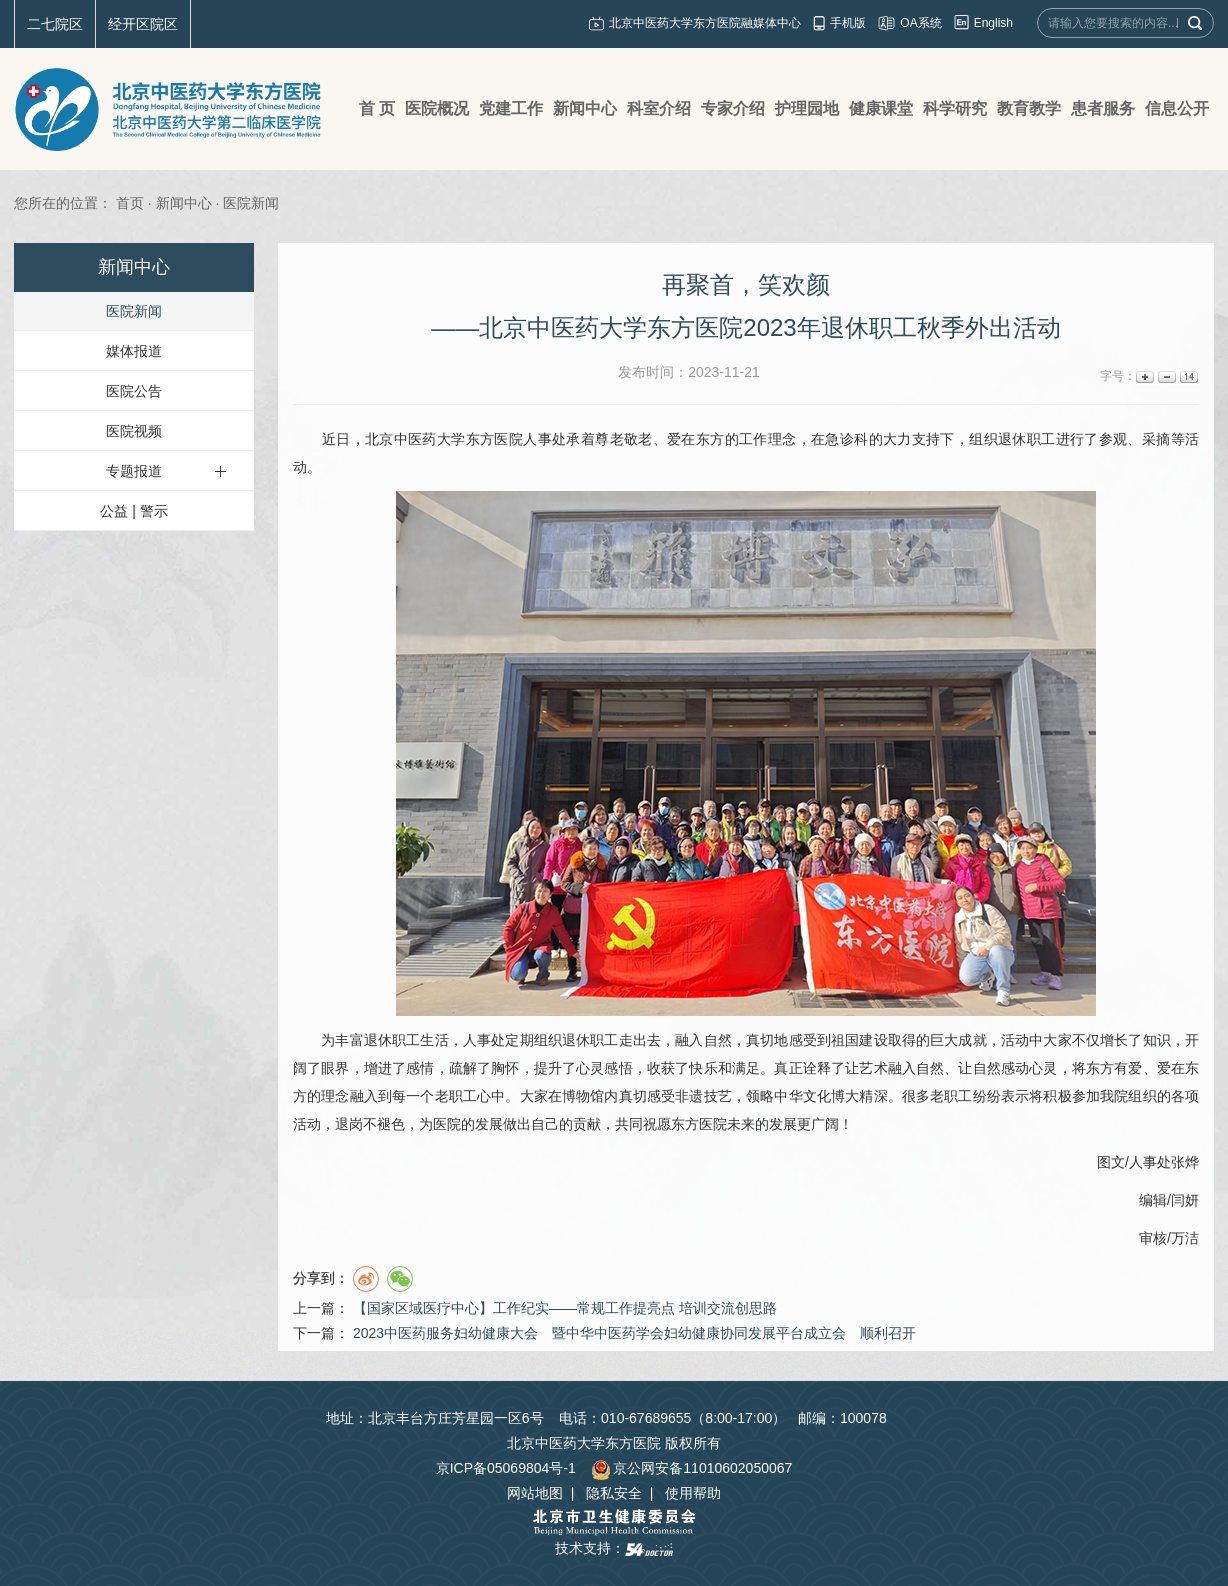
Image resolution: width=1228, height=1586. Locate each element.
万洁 (1185, 1238)
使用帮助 (693, 1493)
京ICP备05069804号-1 (506, 1468)
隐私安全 (614, 1493)
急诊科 (846, 439)
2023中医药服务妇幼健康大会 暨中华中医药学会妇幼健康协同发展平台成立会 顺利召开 (634, 1333)
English (993, 23)
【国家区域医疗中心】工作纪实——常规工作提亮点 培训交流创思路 (565, 1308)
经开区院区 (143, 24)
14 (1187, 376)
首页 (130, 203)
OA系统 (920, 23)
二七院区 (55, 24)
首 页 (377, 108)
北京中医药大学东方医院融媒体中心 (705, 23)
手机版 (848, 23)
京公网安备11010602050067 (691, 1468)
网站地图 (535, 1493)
